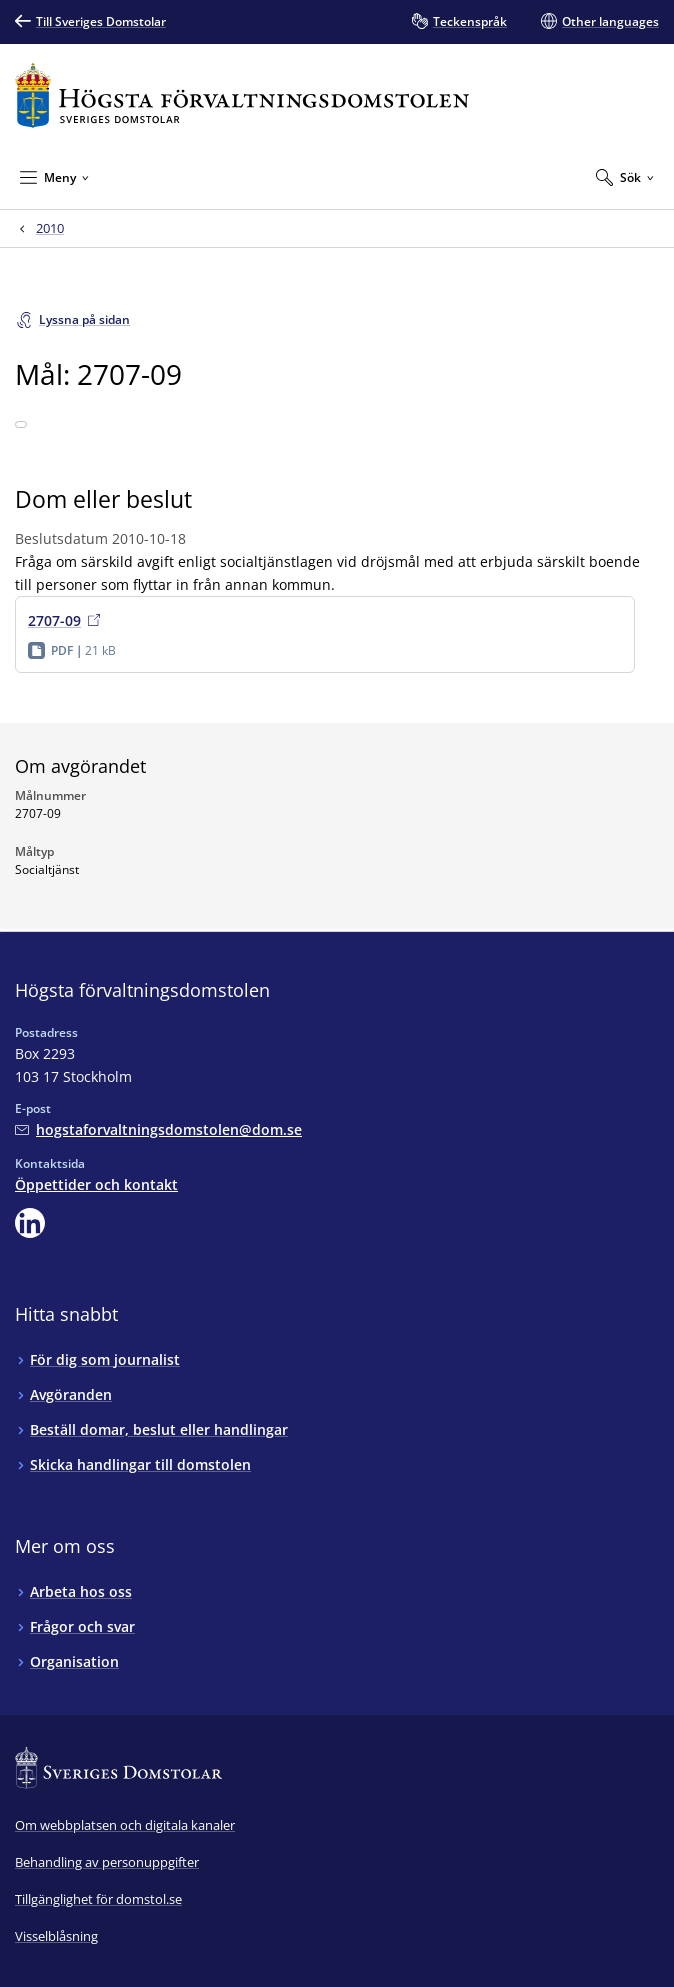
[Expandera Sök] (625, 177)
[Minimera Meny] (54, 177)
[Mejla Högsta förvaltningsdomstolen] (158, 1129)
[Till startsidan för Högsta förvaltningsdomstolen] (242, 95)
